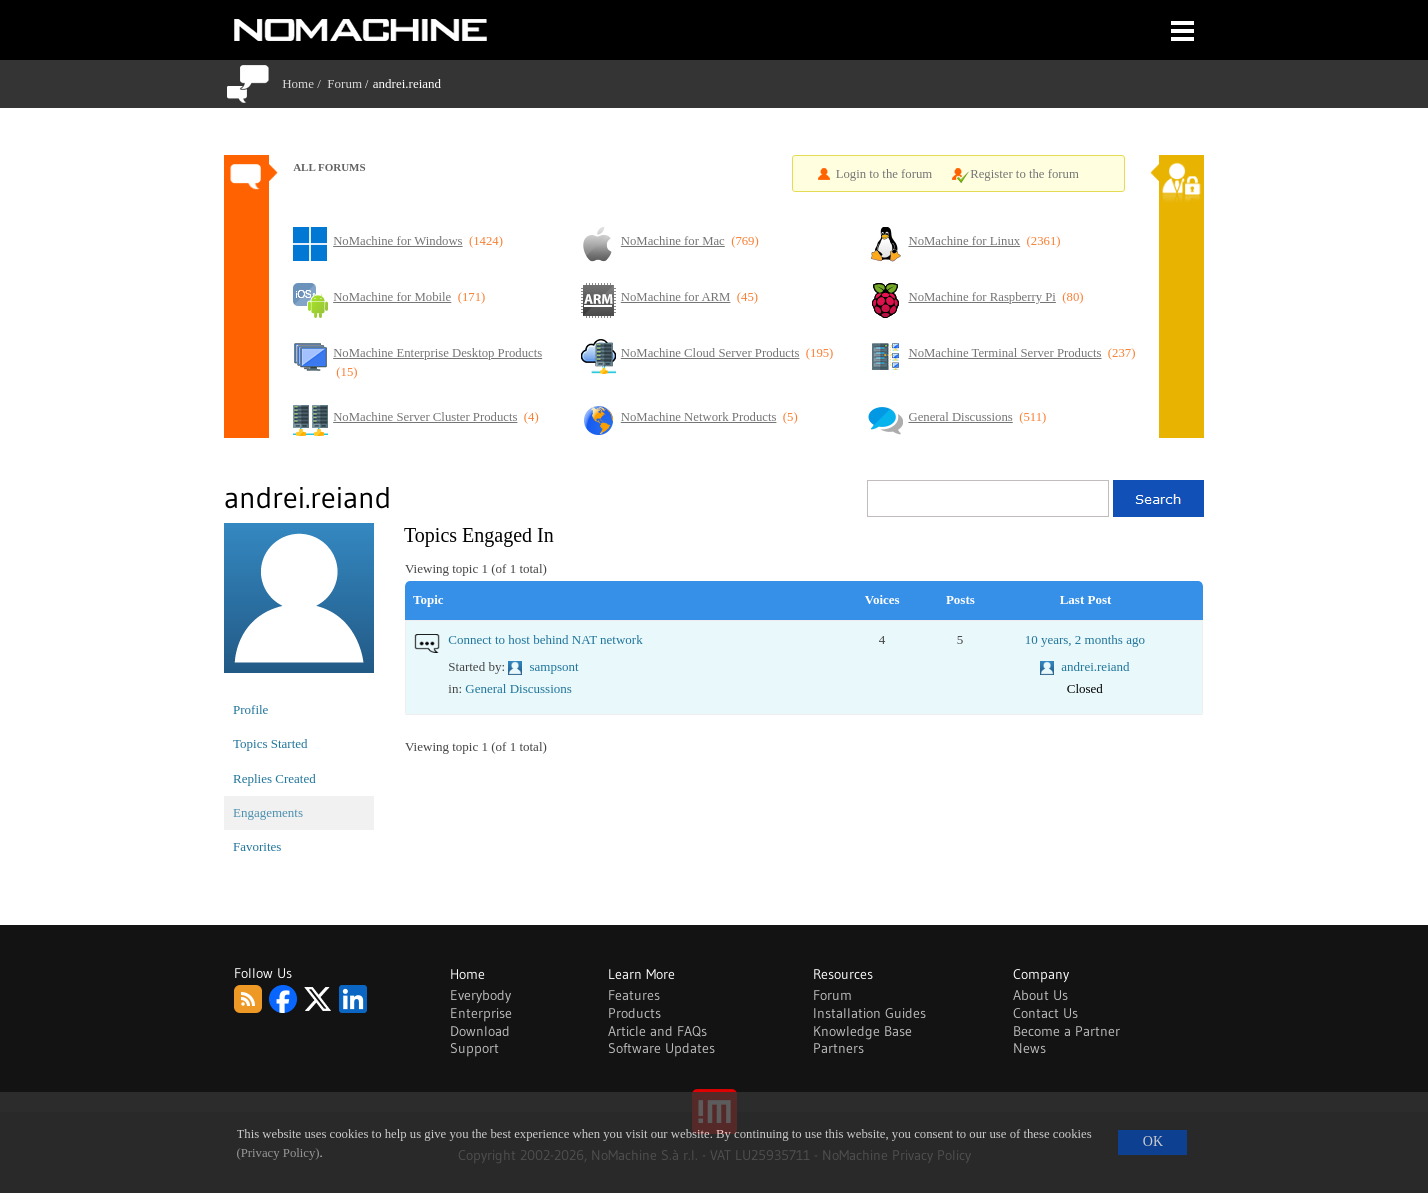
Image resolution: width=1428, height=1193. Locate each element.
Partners (838, 1048)
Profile (250, 709)
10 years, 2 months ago (1085, 639)
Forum (344, 83)
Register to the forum (1024, 174)
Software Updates (661, 1048)
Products (634, 1013)
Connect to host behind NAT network (545, 639)
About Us (1040, 995)
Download (480, 1031)
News (1029, 1048)
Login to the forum (884, 174)
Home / (304, 83)
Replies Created (274, 778)
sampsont (554, 666)
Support (474, 1048)
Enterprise (481, 1013)
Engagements (268, 812)
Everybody (480, 995)
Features (634, 995)
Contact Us (1045, 1013)
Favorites (257, 846)
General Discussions (518, 688)
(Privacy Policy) (278, 1153)
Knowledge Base (862, 1031)
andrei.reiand (1095, 666)
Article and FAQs (657, 1031)
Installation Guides (869, 1013)
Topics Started (270, 743)
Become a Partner (1066, 1031)
